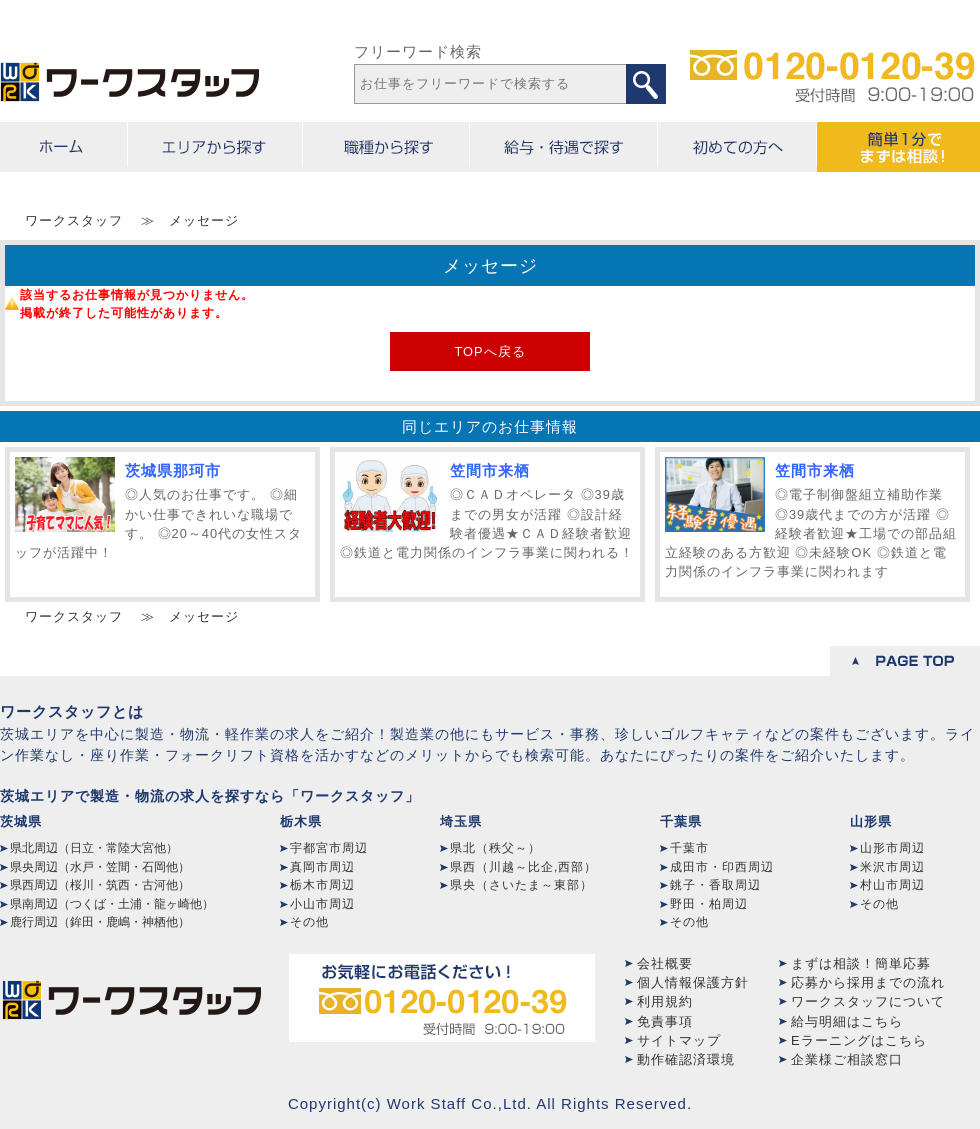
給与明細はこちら (847, 1021)
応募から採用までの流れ (868, 982)
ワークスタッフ (74, 220)
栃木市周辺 (322, 885)
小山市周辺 (322, 904)
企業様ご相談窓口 (847, 1059)
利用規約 (665, 1001)
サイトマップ (679, 1040)
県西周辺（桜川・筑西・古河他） (100, 885)
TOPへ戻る (489, 351)
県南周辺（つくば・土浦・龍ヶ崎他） (112, 904)
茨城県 (21, 821)
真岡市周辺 (322, 867)
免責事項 (665, 1021)
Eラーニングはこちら (859, 1040)
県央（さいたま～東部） (521, 885)
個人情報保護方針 (693, 982)
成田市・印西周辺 (722, 867)
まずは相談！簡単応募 (861, 963)
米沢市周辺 (892, 867)
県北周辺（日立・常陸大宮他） (94, 848)
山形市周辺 (892, 848)
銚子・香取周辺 (715, 885)
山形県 (871, 821)
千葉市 (689, 848)
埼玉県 (461, 821)
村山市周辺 (892, 885)
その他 (309, 922)
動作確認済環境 (686, 1059)
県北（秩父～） (495, 848)
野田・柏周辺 (709, 904)
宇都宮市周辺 (329, 848)
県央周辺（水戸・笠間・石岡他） (100, 867)
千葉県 (681, 821)
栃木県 (301, 821)
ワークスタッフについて (868, 1001)
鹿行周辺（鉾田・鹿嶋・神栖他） (100, 922)
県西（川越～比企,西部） (523, 867)
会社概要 (665, 963)
